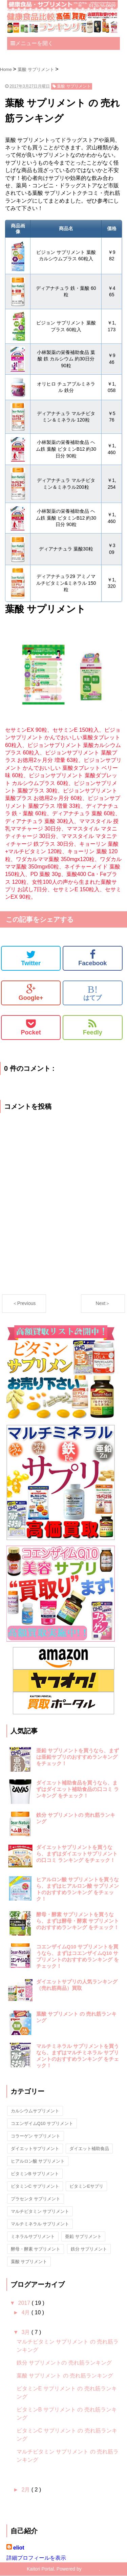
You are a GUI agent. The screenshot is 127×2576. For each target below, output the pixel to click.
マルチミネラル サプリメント (40, 2223)
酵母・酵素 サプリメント (36, 2249)
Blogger (91, 2569)
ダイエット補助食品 (89, 2148)
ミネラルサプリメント (33, 2236)
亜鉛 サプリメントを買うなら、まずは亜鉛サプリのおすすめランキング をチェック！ (77, 1757)
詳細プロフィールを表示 (36, 2558)
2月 (26, 2490)
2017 (24, 2303)
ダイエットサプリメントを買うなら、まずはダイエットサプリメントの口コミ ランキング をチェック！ (77, 1853)
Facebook (92, 958)
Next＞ (103, 1303)
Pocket (31, 1027)
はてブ (92, 993)
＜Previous (24, 1303)
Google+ (31, 993)
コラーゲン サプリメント (36, 2136)
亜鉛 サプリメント (83, 2236)
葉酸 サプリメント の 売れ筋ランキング (65, 2375)
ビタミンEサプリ (86, 2186)
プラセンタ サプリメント (36, 2198)
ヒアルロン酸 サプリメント (38, 2161)
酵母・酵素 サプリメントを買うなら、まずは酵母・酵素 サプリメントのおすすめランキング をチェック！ (77, 1920)
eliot (18, 2548)
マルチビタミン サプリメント (40, 2211)
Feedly (92, 1027)
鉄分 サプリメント (89, 2249)
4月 (26, 2312)
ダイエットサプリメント (35, 2148)
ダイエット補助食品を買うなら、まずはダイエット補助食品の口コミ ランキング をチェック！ (77, 1789)
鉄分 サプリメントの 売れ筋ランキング (64, 2363)
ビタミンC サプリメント (35, 2186)
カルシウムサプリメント (35, 2110)
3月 (26, 2332)
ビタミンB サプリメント (35, 2173)
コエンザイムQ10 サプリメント (42, 2123)
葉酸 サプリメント (29, 2261)
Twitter (31, 958)
